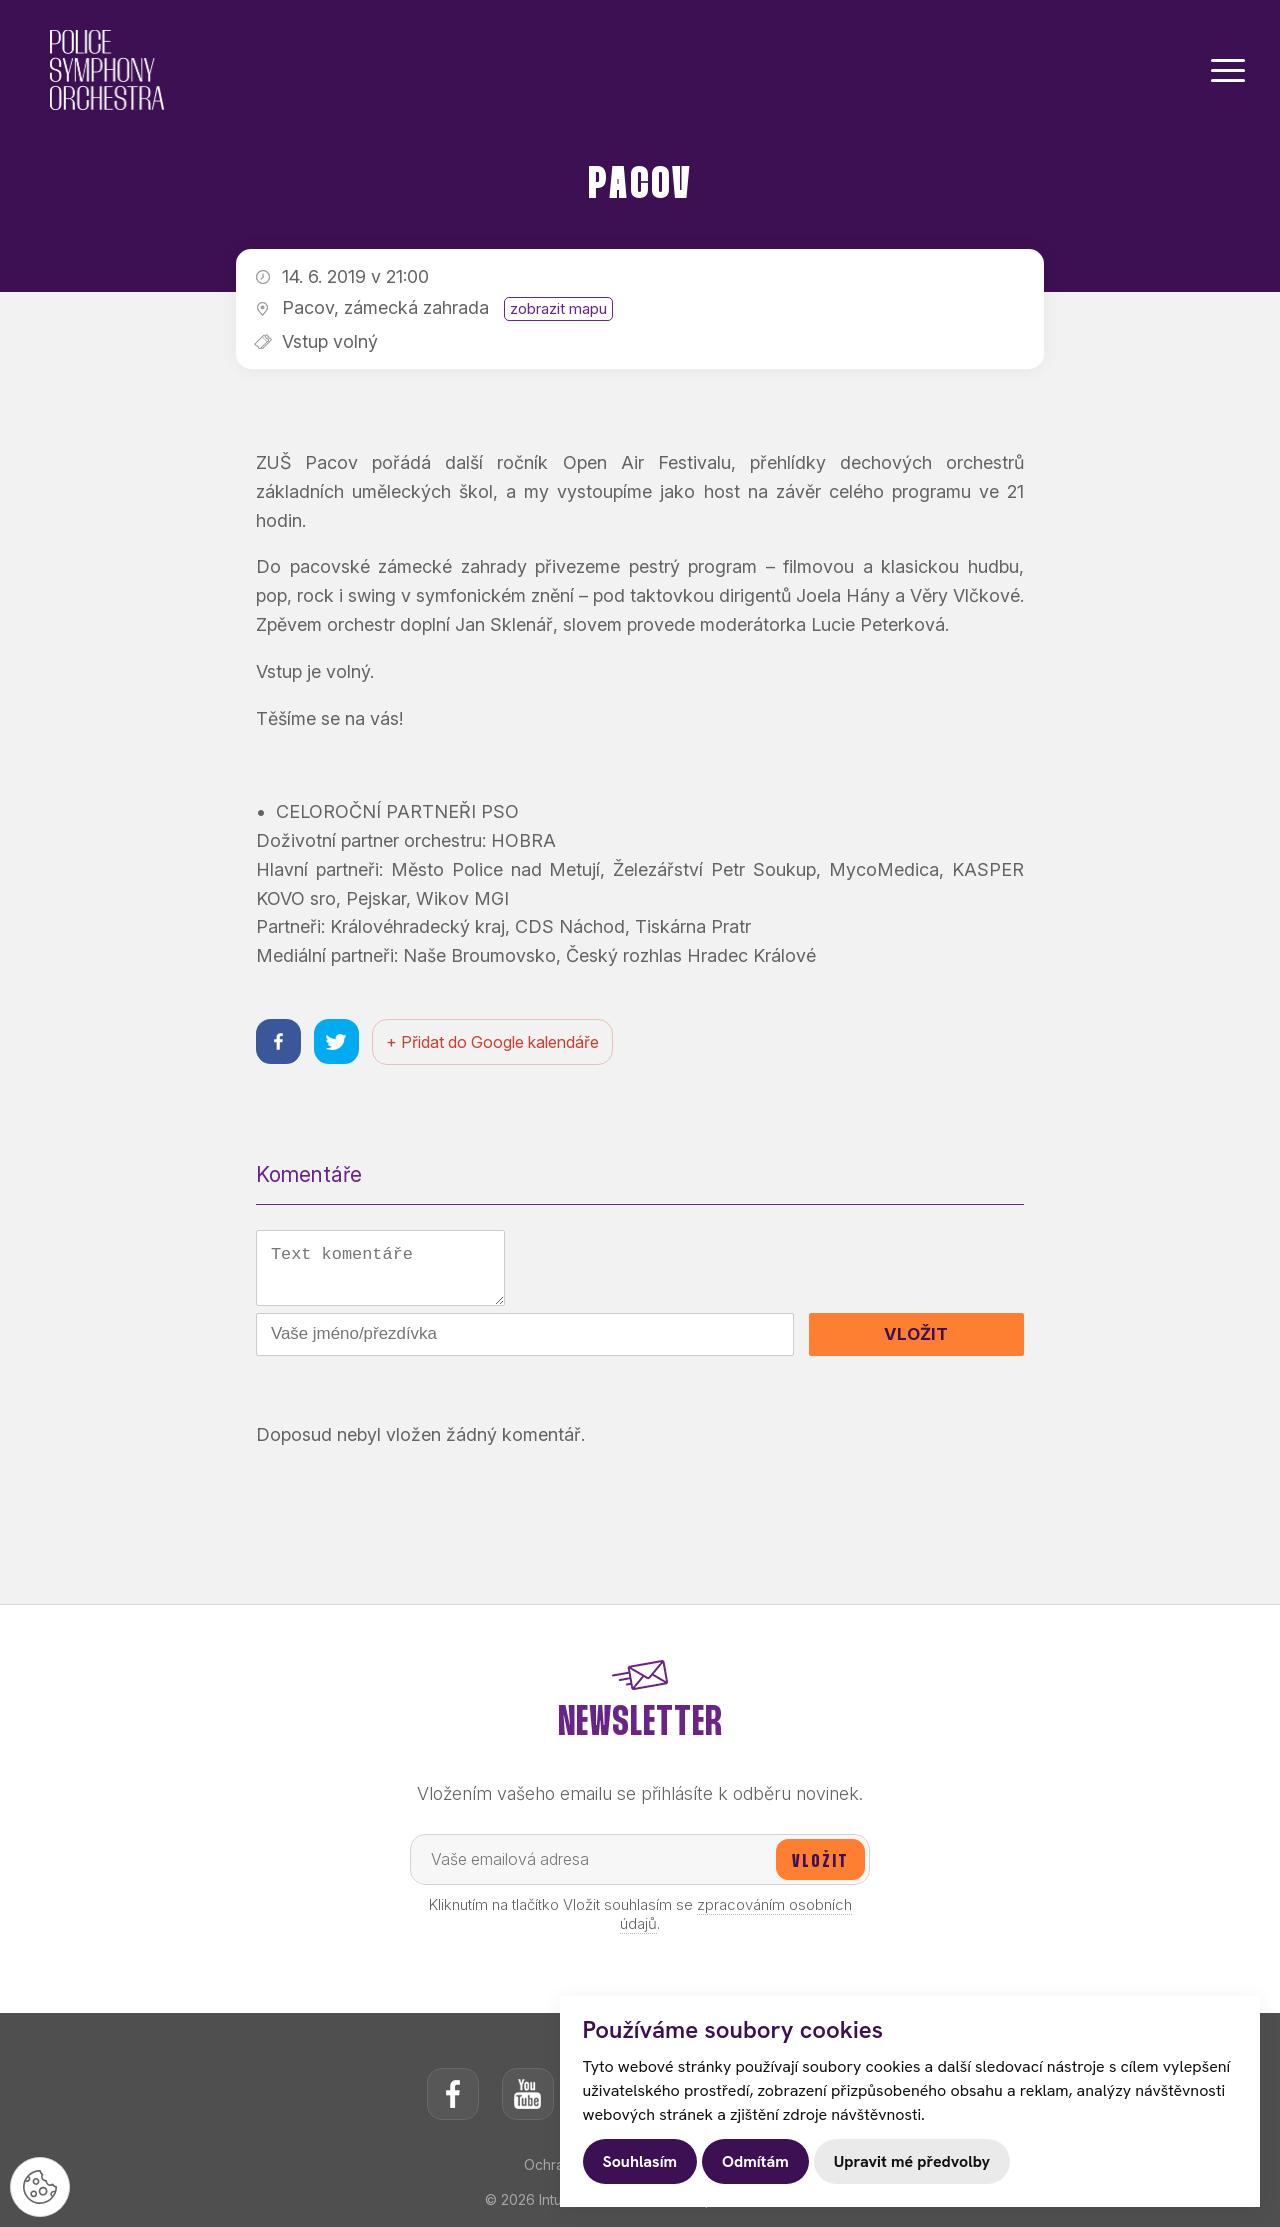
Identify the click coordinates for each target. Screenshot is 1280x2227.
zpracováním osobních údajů (736, 1916)
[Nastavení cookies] (40, 2187)
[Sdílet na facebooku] (278, 1041)
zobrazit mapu (558, 308)
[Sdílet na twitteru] (336, 1041)
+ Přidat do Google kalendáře (492, 1042)
